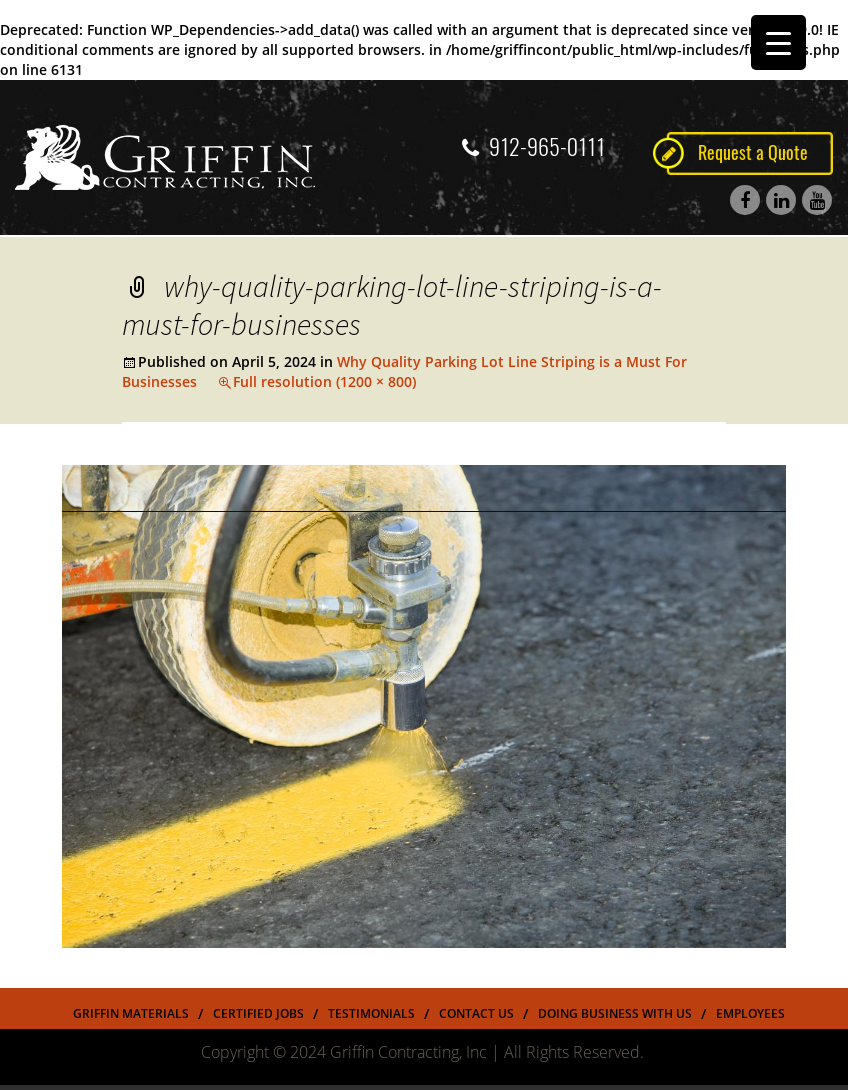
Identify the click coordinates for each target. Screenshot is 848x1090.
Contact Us (476, 1013)
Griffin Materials (131, 1013)
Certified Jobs (258, 1013)
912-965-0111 (533, 147)
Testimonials (371, 1013)
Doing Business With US (615, 1013)
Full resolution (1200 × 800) (324, 381)
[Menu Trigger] (778, 42)
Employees (750, 1013)
